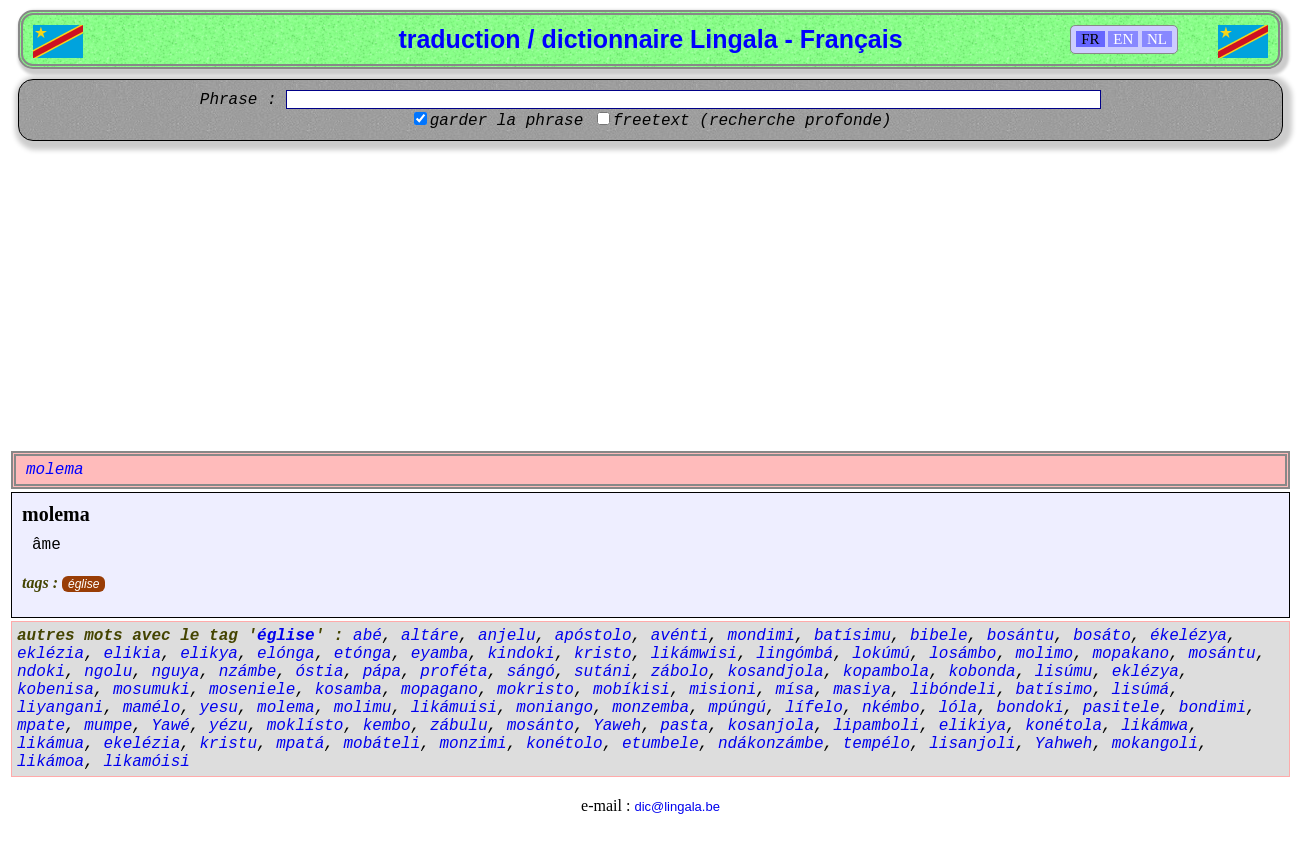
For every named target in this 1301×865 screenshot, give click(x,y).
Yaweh (617, 726)
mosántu (1221, 654)
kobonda (981, 672)
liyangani (60, 708)
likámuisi (454, 708)
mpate (41, 726)
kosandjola (776, 672)
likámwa (1154, 726)
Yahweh (1064, 744)
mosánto (540, 726)
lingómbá (794, 654)
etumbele (660, 744)
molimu (363, 708)
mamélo (152, 708)
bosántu (1020, 636)
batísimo (1054, 690)
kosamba (348, 690)
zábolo (680, 672)
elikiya (972, 726)
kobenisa (55, 690)
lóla (958, 708)
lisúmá (1141, 690)
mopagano (439, 690)
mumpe (108, 726)
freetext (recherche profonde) (752, 121)
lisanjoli (972, 744)
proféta (453, 672)
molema (56, 514)
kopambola (886, 672)
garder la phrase (507, 121)
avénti (680, 636)
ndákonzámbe (771, 744)
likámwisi (694, 654)
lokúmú (881, 654)
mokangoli (1155, 744)
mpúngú (737, 708)
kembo (387, 726)
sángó (531, 672)
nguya (175, 672)
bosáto (1102, 636)
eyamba (440, 654)
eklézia (50, 654)
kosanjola (771, 726)
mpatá (300, 744)
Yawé (170, 726)
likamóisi (146, 762)
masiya (862, 690)
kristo (603, 654)
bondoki (1029, 708)
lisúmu (1064, 672)
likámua (50, 744)
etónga (363, 654)
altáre (430, 636)
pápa (382, 672)
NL (1157, 39)
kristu (228, 744)
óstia (319, 672)
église (83, 584)
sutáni (603, 672)
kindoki (520, 654)
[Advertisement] (651, 296)
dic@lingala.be (676, 806)
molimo (1045, 654)
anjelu (507, 636)
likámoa (50, 762)
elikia (132, 654)
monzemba (650, 708)
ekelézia (141, 744)
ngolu (108, 672)
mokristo (535, 690)
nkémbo (891, 708)
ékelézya (1188, 636)
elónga (286, 654)
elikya (209, 654)
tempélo (876, 744)
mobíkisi (631, 690)
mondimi (761, 636)
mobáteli (381, 744)
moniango (554, 708)
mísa (795, 690)
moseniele (252, 690)
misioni (722, 690)
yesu (218, 708)
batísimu (852, 636)
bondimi (1212, 708)
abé (367, 636)
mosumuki (151, 690)
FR (1090, 39)
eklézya (1145, 672)
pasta (684, 726)
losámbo (962, 654)
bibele (939, 636)
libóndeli (953, 690)
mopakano (1130, 654)
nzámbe (248, 672)
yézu (228, 726)
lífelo (814, 708)
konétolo (564, 744)
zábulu (459, 726)
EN (1123, 39)
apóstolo (593, 636)
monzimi (472, 744)
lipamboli (876, 726)
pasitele (1121, 708)
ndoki (41, 672)
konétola (1063, 726)
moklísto (305, 726)
